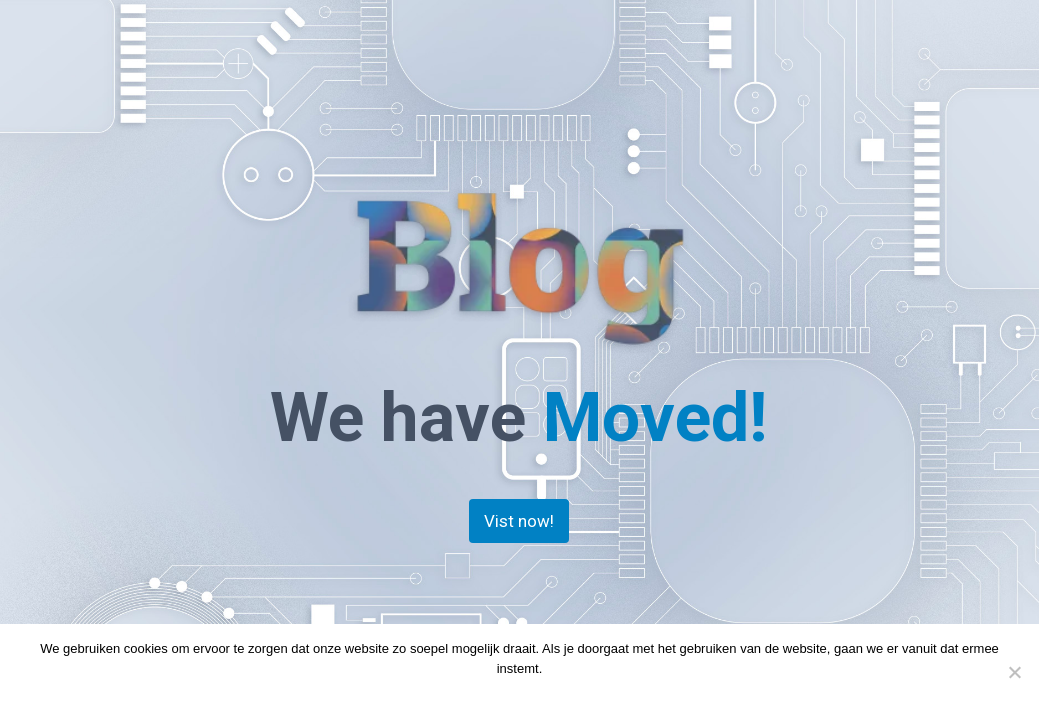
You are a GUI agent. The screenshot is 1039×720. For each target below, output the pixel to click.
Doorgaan (479, 694)
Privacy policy (557, 694)
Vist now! (519, 521)
